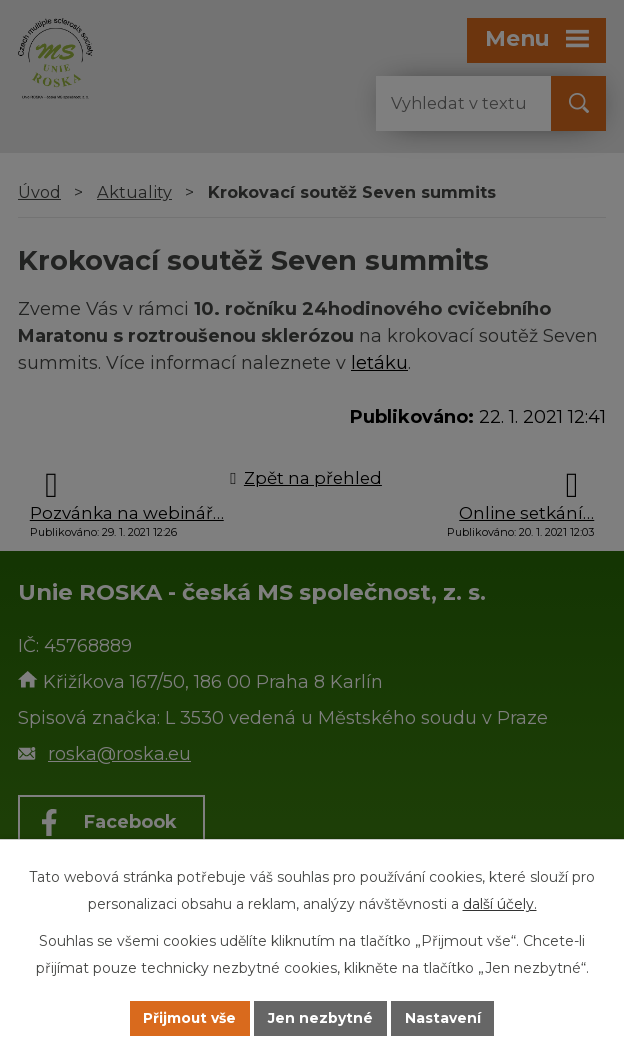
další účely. (500, 904)
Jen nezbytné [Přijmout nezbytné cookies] (321, 1018)
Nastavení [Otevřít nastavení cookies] (444, 1018)
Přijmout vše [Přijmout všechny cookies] (190, 1018)
